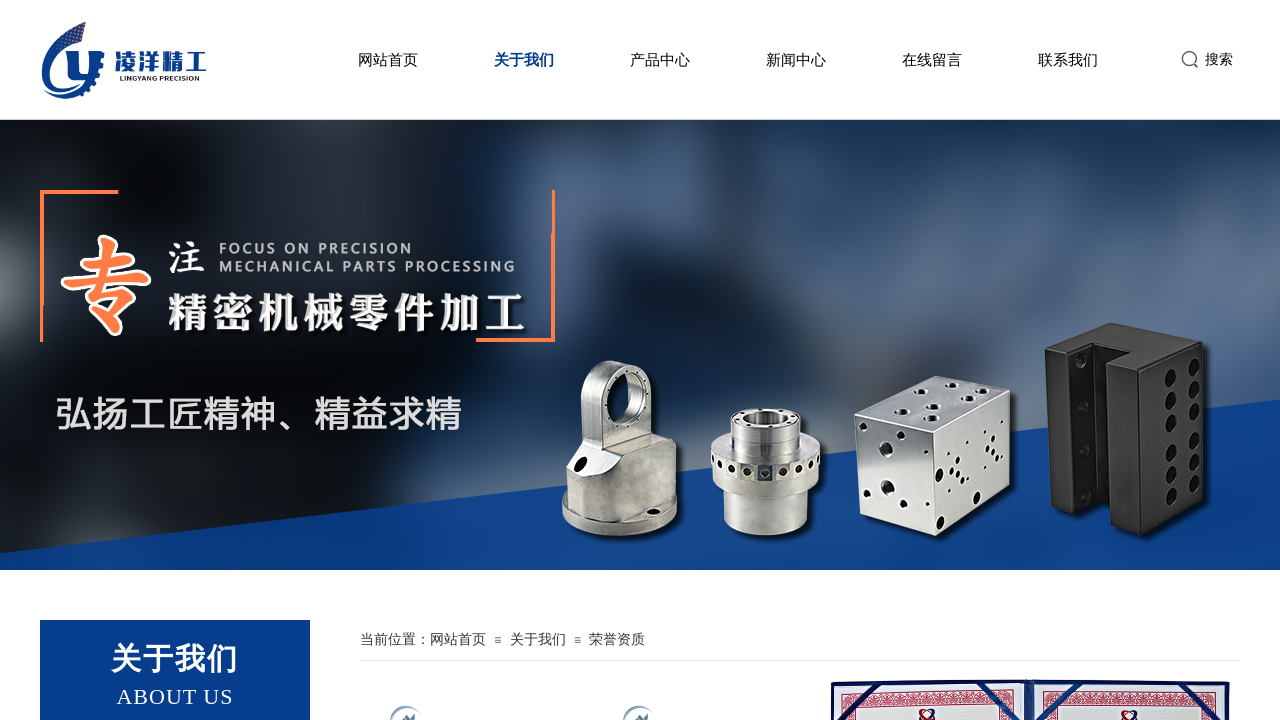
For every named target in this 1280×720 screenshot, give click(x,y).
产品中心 (660, 60)
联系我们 (1068, 60)
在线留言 (932, 60)
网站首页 (388, 60)
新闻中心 (796, 60)
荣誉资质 (617, 639)
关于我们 (524, 60)
